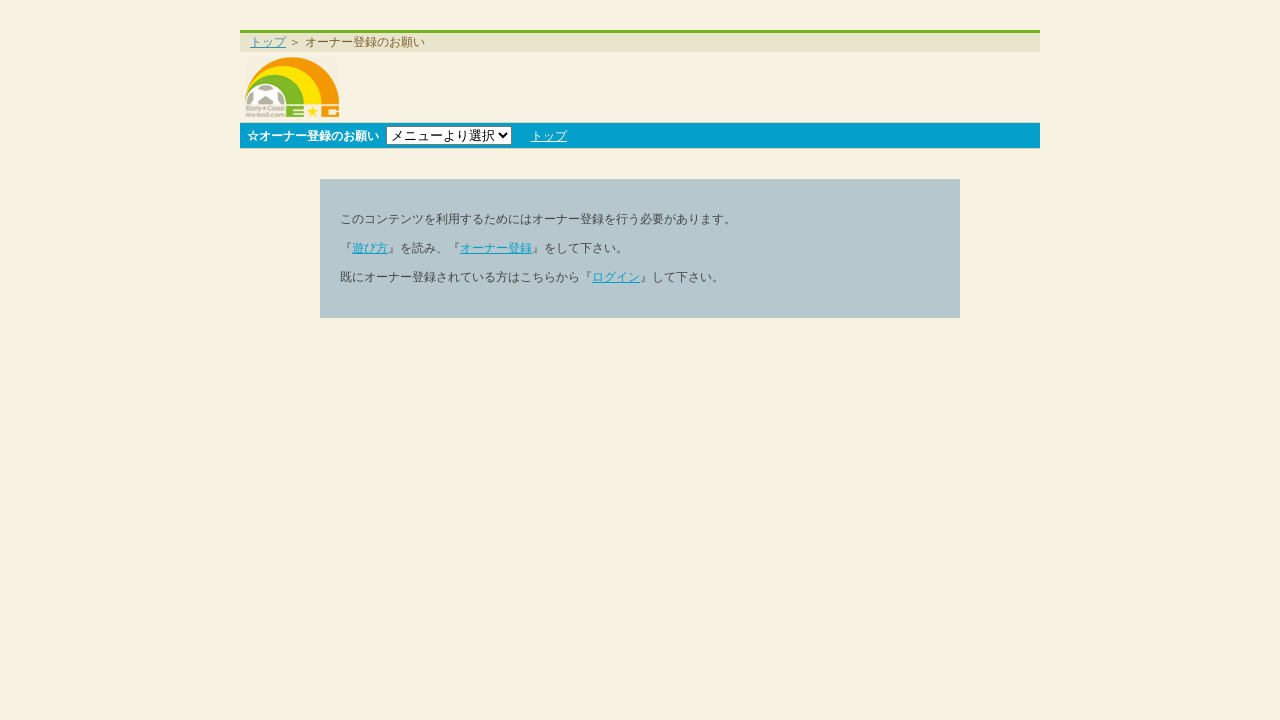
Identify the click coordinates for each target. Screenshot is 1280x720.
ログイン (616, 277)
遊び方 (370, 248)
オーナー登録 (496, 248)
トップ (268, 42)
